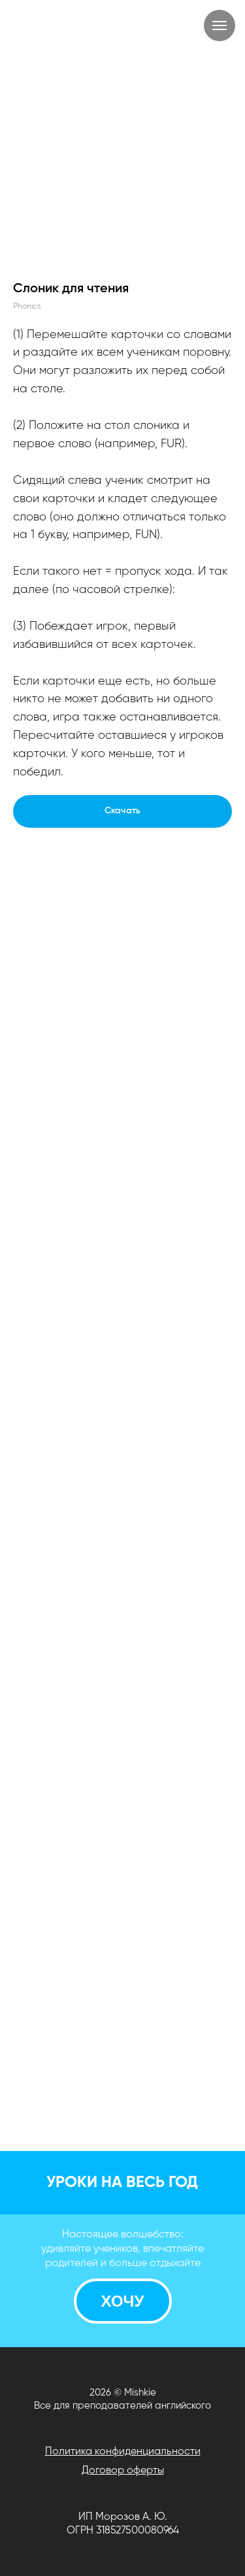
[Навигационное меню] (219, 25)
